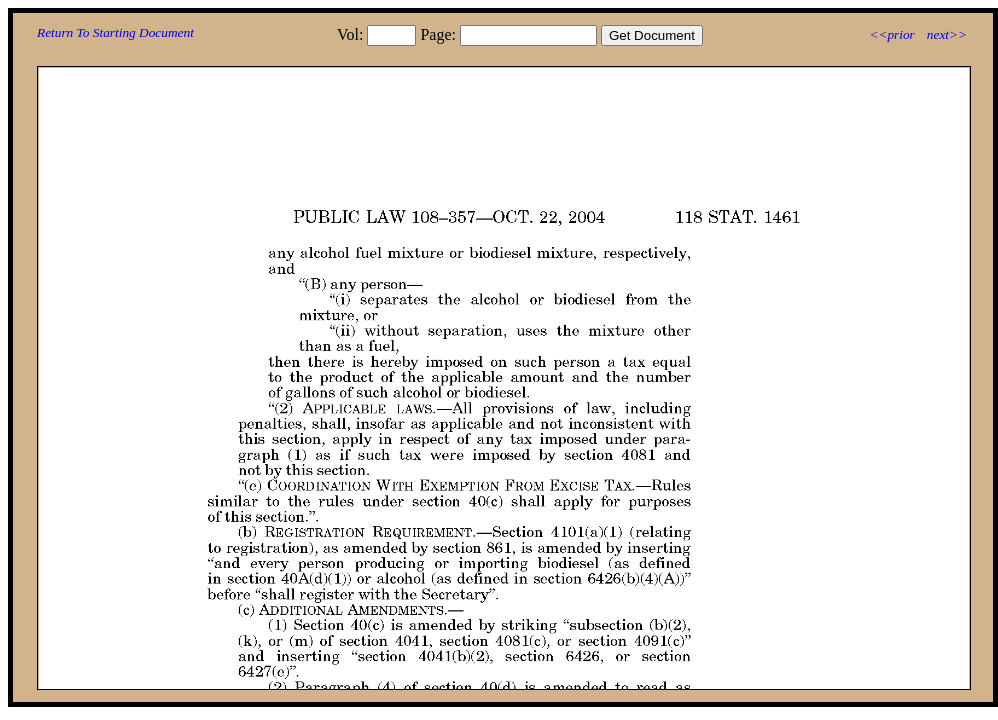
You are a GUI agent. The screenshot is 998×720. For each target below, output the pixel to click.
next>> (947, 34)
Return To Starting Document (115, 32)
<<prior (891, 34)
